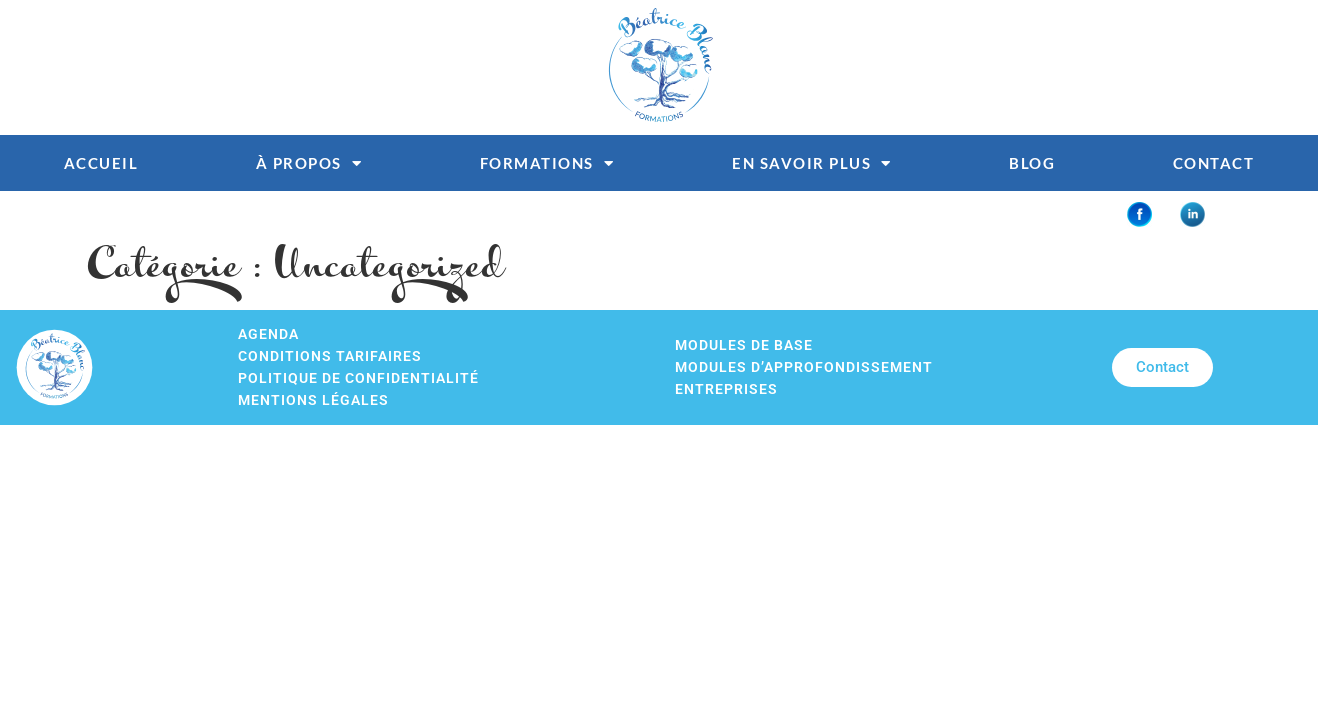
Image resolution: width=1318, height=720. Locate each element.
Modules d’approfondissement (804, 367)
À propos (309, 163)
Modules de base (744, 345)
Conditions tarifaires (330, 356)
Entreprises (726, 389)
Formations (547, 163)
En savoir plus (812, 163)
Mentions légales (313, 400)
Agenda (268, 334)
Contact (1214, 163)
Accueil (101, 163)
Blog (1032, 163)
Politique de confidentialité (358, 378)
